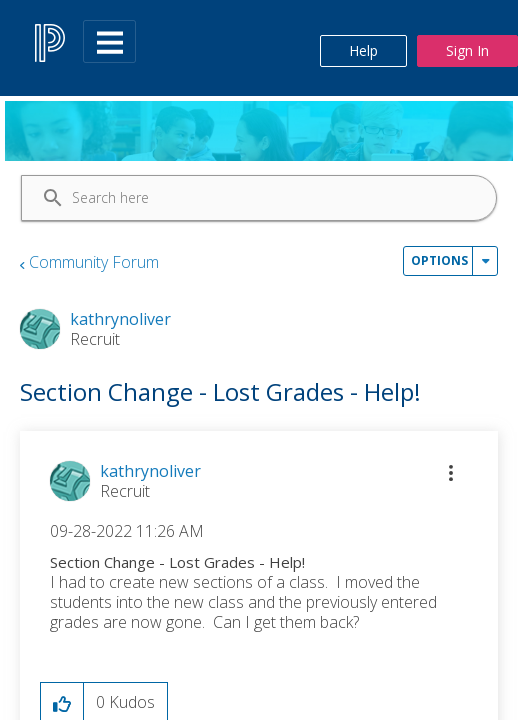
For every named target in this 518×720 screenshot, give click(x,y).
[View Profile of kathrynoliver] (150, 471)
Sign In (467, 50)
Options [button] (439, 260)
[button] (451, 473)
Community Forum (94, 262)
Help (363, 50)
